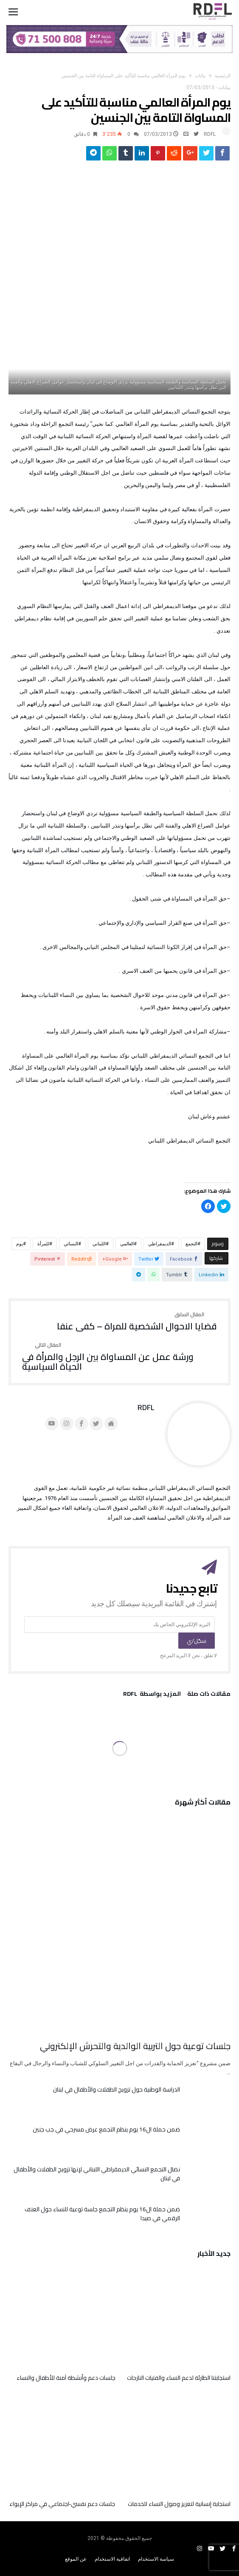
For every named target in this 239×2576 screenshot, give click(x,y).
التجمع (191, 1244)
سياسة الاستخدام (156, 2559)
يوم (19, 1244)
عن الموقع (76, 2559)
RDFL (210, 134)
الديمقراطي (159, 1244)
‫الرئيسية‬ (223, 76)
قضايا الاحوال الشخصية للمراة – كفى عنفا (137, 1322)
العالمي (127, 1244)
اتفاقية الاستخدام (112, 2559)
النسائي (71, 1244)
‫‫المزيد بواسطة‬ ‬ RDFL (152, 1695)
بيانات (200, 76)
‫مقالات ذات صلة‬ (209, 1695)
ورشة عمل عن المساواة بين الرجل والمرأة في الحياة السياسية (119, 1357)
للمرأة (43, 1244)
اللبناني (99, 1244)
